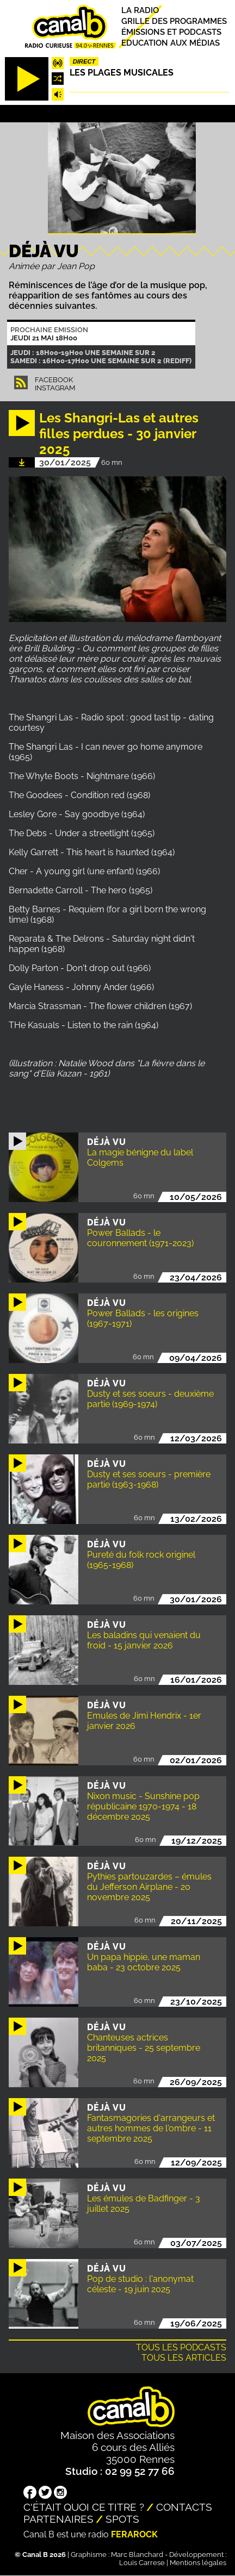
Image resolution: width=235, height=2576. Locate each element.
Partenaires (58, 2519)
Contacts (184, 2507)
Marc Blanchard (137, 2554)
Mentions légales (198, 2563)
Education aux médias (170, 42)
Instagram (55, 388)
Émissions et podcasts (171, 31)
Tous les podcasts (181, 2347)
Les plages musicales (122, 72)
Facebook (54, 380)
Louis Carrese (142, 2563)
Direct (84, 61)
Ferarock (134, 2534)
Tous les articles (183, 2358)
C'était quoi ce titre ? (83, 2507)
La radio (140, 10)
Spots (122, 2519)
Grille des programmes (174, 21)
